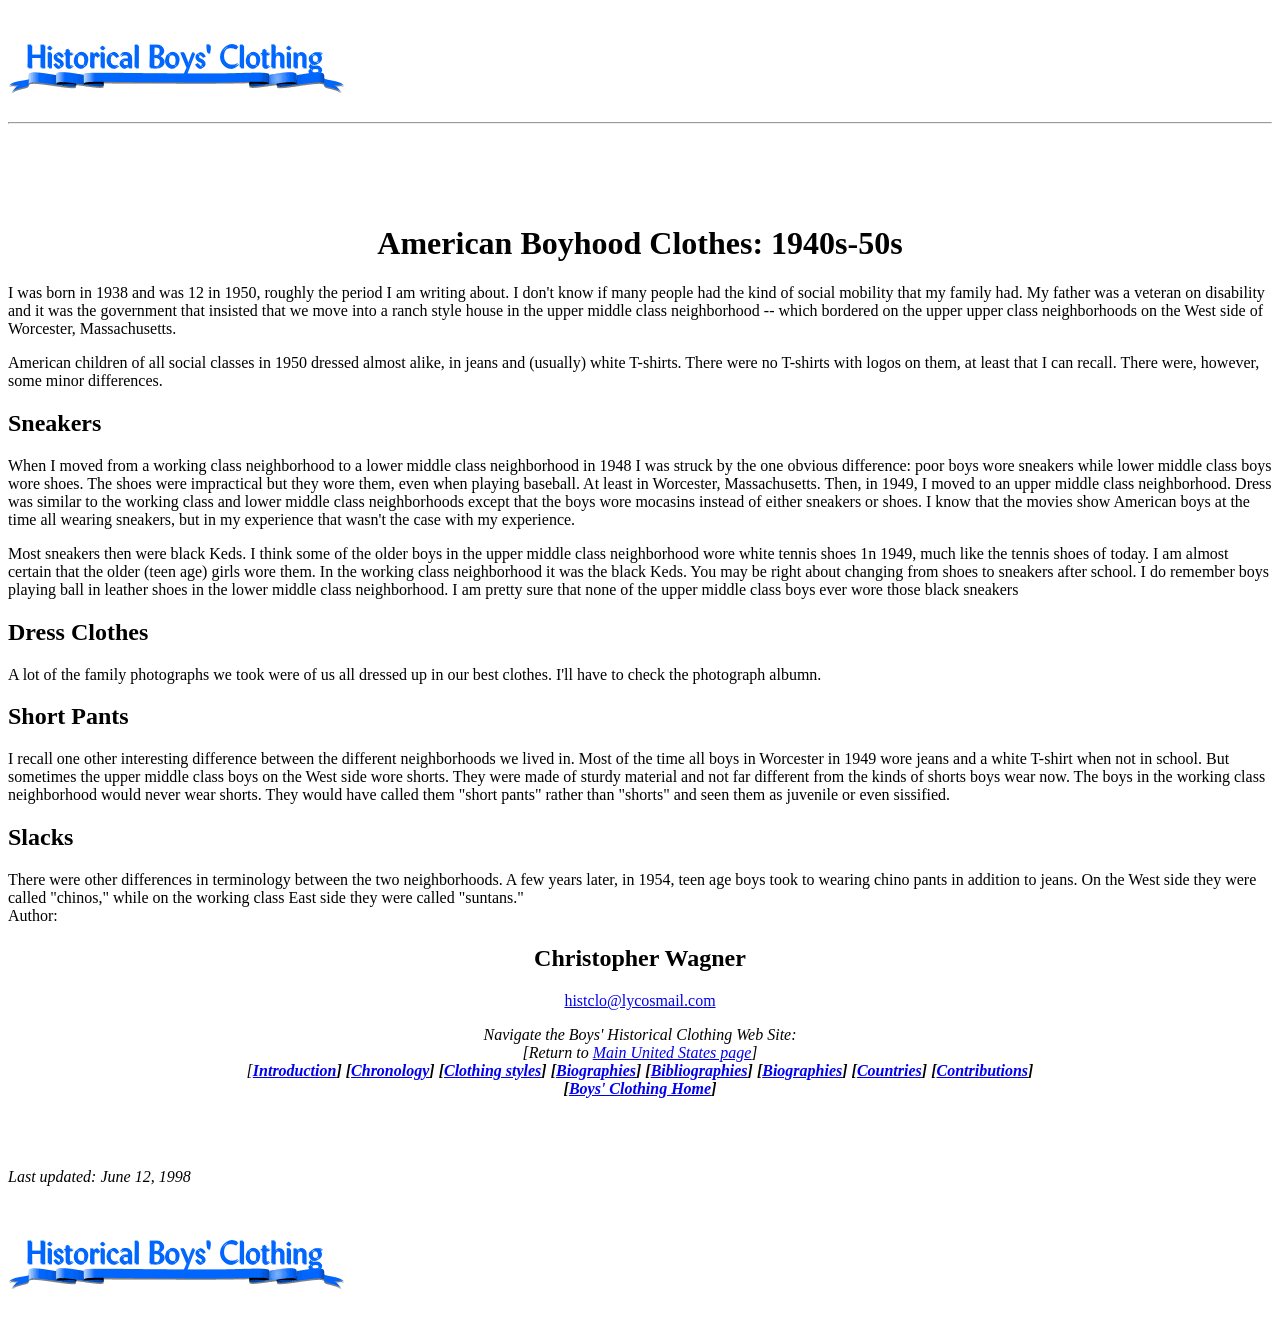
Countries (889, 1070)
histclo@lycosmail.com (639, 1000)
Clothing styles (492, 1070)
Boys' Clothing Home (640, 1088)
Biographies (596, 1070)
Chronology (390, 1070)
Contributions (982, 1070)
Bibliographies (699, 1070)
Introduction (295, 1070)
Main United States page (672, 1052)
